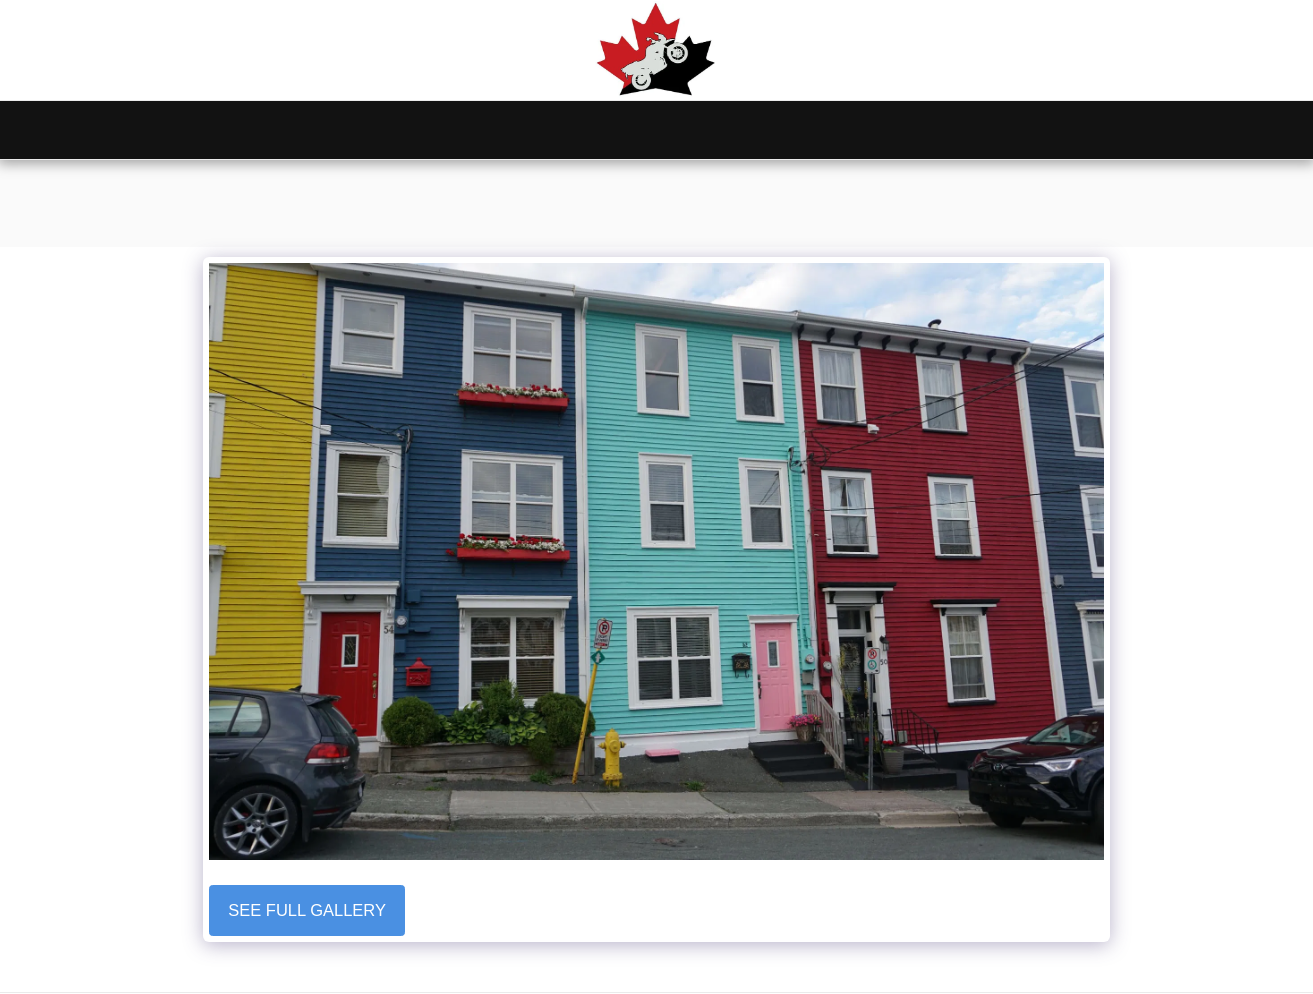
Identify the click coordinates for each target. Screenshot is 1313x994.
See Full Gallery (307, 910)
